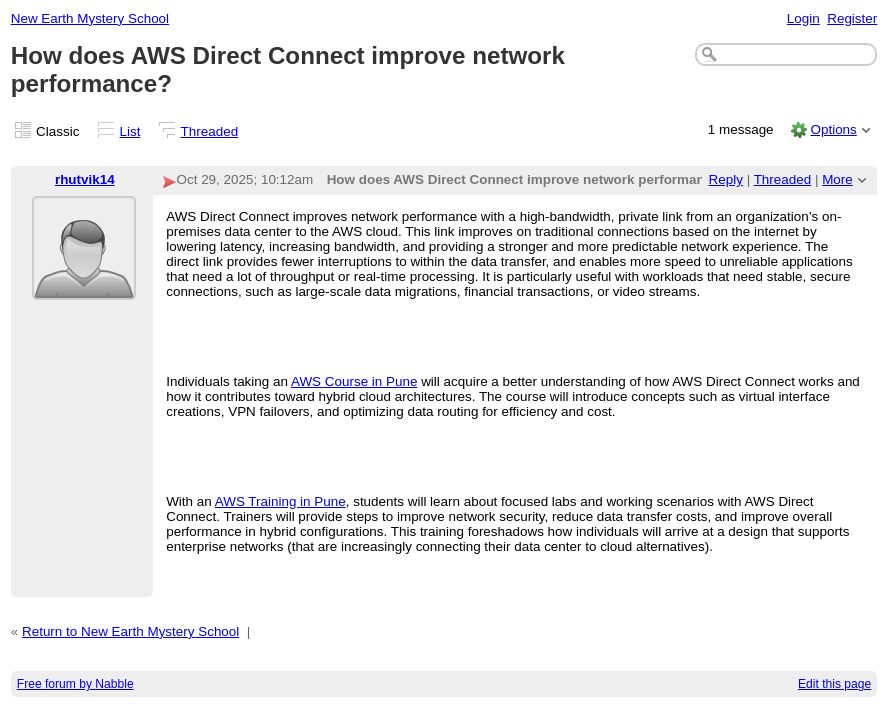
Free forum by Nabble (75, 684)
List (130, 131)
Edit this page (834, 684)
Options (833, 129)
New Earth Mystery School (90, 18)
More (837, 179)
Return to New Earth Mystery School (130, 631)
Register (852, 18)
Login (803, 18)
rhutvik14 (85, 179)
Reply (726, 179)
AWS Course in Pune (354, 381)
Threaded (210, 131)
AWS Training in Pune (280, 501)
